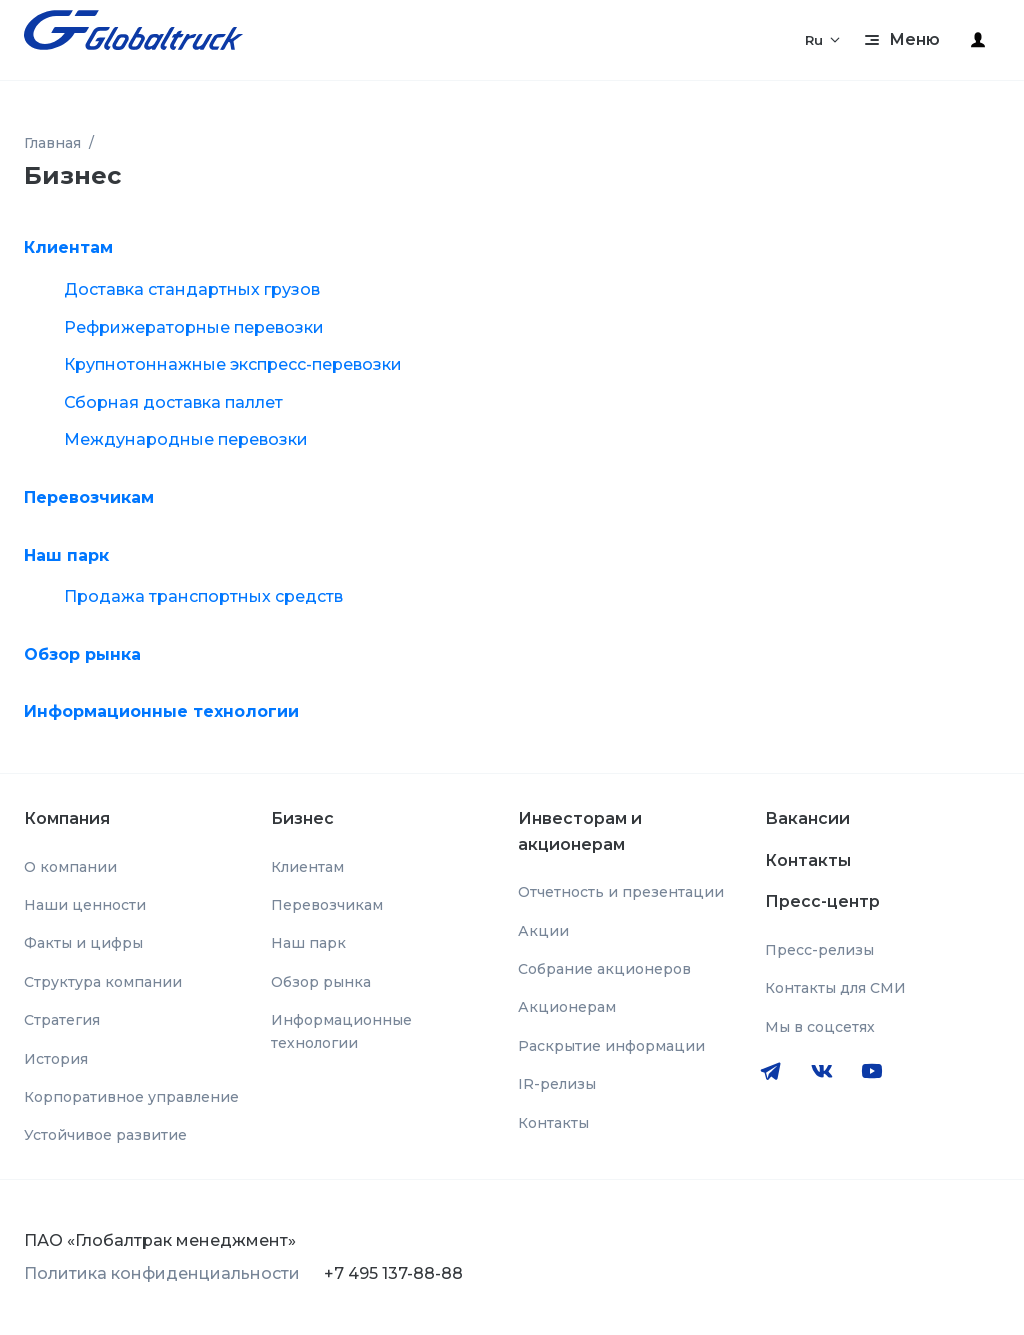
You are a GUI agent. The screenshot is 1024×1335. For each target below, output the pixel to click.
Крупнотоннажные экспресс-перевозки (233, 364)
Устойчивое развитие (105, 1135)
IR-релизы (557, 1084)
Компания (67, 818)
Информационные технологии (161, 711)
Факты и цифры (83, 943)
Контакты (553, 1123)
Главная (52, 143)
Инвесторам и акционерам (580, 831)
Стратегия (62, 1020)
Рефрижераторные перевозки (194, 327)
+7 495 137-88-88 (393, 1273)
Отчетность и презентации (621, 892)
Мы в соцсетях (820, 1027)
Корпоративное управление (131, 1097)
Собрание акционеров (604, 969)
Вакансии (807, 818)
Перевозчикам (89, 497)
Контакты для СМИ (835, 988)
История (56, 1059)
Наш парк (66, 555)
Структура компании (103, 982)
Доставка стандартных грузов (192, 289)
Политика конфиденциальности (162, 1273)
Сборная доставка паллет (173, 402)
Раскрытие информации (611, 1046)
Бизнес (302, 818)
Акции (543, 931)
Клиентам (68, 247)
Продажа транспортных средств (203, 596)
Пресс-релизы (819, 950)
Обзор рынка (82, 654)
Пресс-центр (822, 901)
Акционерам (567, 1007)
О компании (70, 867)
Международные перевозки (186, 439)
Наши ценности (85, 905)
